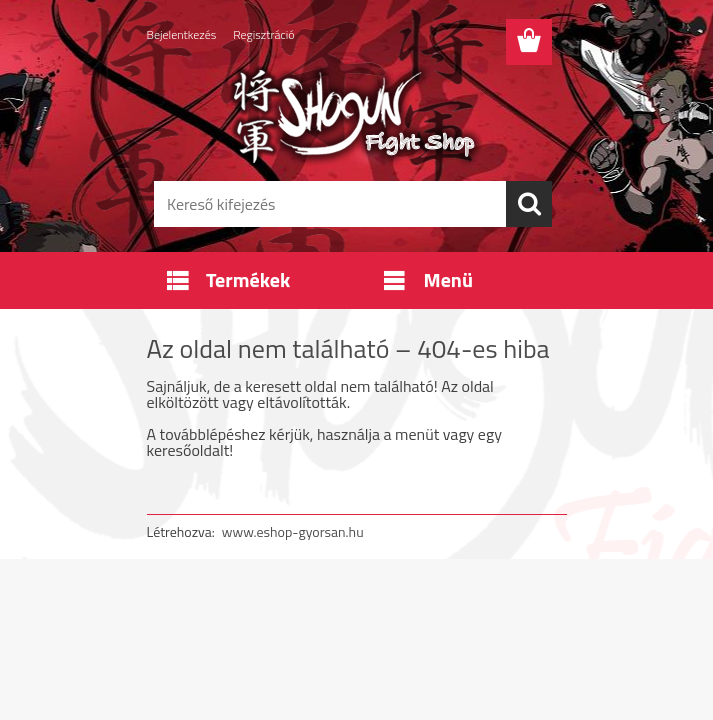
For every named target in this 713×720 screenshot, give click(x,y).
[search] (529, 204)
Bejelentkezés (182, 34)
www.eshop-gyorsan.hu (293, 531)
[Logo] (344, 116)
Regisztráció (263, 34)
